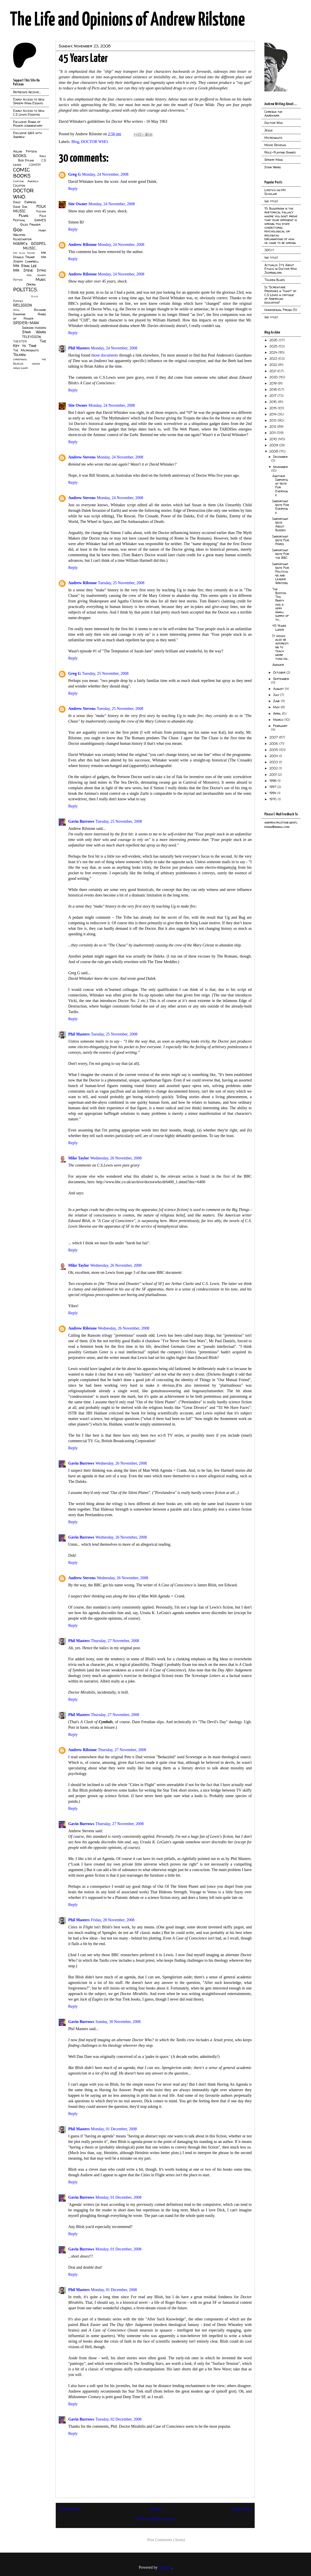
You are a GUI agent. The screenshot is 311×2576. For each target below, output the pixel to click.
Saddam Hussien (34, 327)
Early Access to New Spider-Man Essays (28, 101)
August (279, 688)
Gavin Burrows (81, 821)
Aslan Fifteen (25, 151)
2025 (273, 346)
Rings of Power (29, 316)
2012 (273, 426)
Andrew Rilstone (82, 244)
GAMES (40, 220)
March (278, 719)
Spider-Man (273, 159)
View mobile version (155, 2518)
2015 (273, 408)
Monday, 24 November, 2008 (105, 174)
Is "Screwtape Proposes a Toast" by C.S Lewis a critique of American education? (280, 295)
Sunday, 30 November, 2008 (117, 2021)
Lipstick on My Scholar (275, 192)
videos (36, 364)
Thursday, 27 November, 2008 (115, 1640)
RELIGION (22, 305)
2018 (273, 389)
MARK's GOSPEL (29, 243)
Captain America (25, 181)
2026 (274, 340)
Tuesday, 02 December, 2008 (118, 2419)
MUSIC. (29, 248)
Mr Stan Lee (25, 265)
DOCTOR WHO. (95, 141)
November (280, 467)
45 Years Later (279, 627)
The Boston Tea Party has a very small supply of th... (280, 604)
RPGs (16, 310)
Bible (42, 156)
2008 (274, 451)
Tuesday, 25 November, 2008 (121, 583)
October (279, 672)
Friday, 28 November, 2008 (112, 1920)
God (17, 229)
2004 (274, 756)
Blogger (165, 2567)
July (276, 695)
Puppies (18, 301)
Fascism (41, 211)
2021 (273, 371)
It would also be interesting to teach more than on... (280, 647)
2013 (273, 420)
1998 (273, 780)
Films (23, 215)
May (277, 707)
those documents (104, 355)
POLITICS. (25, 289)
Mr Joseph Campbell (29, 259)
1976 (273, 799)
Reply (73, 188)
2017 (273, 395)
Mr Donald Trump (29, 254)
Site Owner (77, 204)
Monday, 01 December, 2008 (114, 2129)
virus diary (20, 368)
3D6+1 (269, 250)
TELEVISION (31, 337)
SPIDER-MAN (26, 322)
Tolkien (19, 354)
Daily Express (24, 202)
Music (41, 279)
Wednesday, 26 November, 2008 (116, 1158)
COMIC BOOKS (22, 172)
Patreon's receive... (27, 92)
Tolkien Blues (274, 280)
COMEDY (35, 165)
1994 (273, 793)
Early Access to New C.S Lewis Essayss (28, 112)
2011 (272, 432)
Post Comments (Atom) (166, 2540)
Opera (31, 284)
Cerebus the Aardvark (273, 113)
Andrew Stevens (82, 457)
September (281, 679)
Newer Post (70, 2509)
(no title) (271, 201)
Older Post (241, 2509)
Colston (19, 185)
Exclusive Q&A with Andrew (27, 135)
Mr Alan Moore (24, 253)
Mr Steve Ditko (29, 270)
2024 (273, 352)
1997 (273, 787)
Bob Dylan (26, 160)
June (277, 701)
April (277, 713)
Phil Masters (79, 348)
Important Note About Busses (280, 524)
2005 (274, 750)
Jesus (268, 130)
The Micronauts (26, 350)
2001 (273, 774)
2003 (274, 762)
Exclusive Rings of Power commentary (27, 124)
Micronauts (273, 137)
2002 (274, 768)
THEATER (20, 341)
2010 (273, 439)
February (280, 726)
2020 (274, 377)
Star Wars (34, 332)
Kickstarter (22, 239)
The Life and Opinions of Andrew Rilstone (127, 20)
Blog (75, 141)
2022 (273, 364)
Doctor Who (273, 123)
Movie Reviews (275, 145)
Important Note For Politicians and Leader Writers (280, 573)
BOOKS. (20, 155)
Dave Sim (20, 206)
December (280, 456)
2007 (274, 737)
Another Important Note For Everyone (280, 485)
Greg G (74, 174)
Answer (278, 664)
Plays (34, 296)
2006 (274, 743)
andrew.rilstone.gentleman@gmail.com (281, 824)
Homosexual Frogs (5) (280, 310)
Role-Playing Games (280, 152)
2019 (273, 383)
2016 (273, 402)
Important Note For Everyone (280, 507)
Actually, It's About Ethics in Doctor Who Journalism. (280, 269)
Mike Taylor (78, 1158)
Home (156, 2509)
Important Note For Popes (280, 540)
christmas (20, 359)
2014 (273, 414)
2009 (274, 445)
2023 (273, 358)
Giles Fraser (30, 224)
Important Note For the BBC (280, 554)
